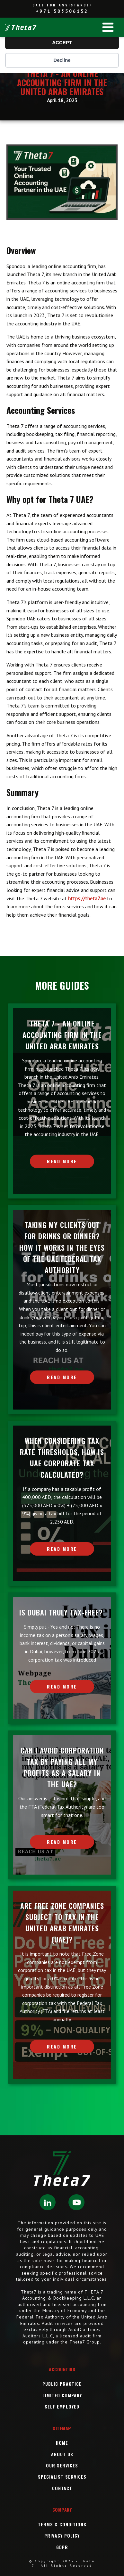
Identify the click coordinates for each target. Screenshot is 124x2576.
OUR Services (62, 2465)
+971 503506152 (62, 11)
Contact (62, 2488)
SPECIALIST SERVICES (62, 2476)
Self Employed (62, 2406)
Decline (61, 60)
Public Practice (62, 2383)
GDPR (62, 2547)
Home (62, 2442)
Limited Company (62, 2395)
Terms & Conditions (62, 2524)
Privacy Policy (62, 2535)
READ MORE (62, 1161)
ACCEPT (62, 42)
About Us (62, 2454)
